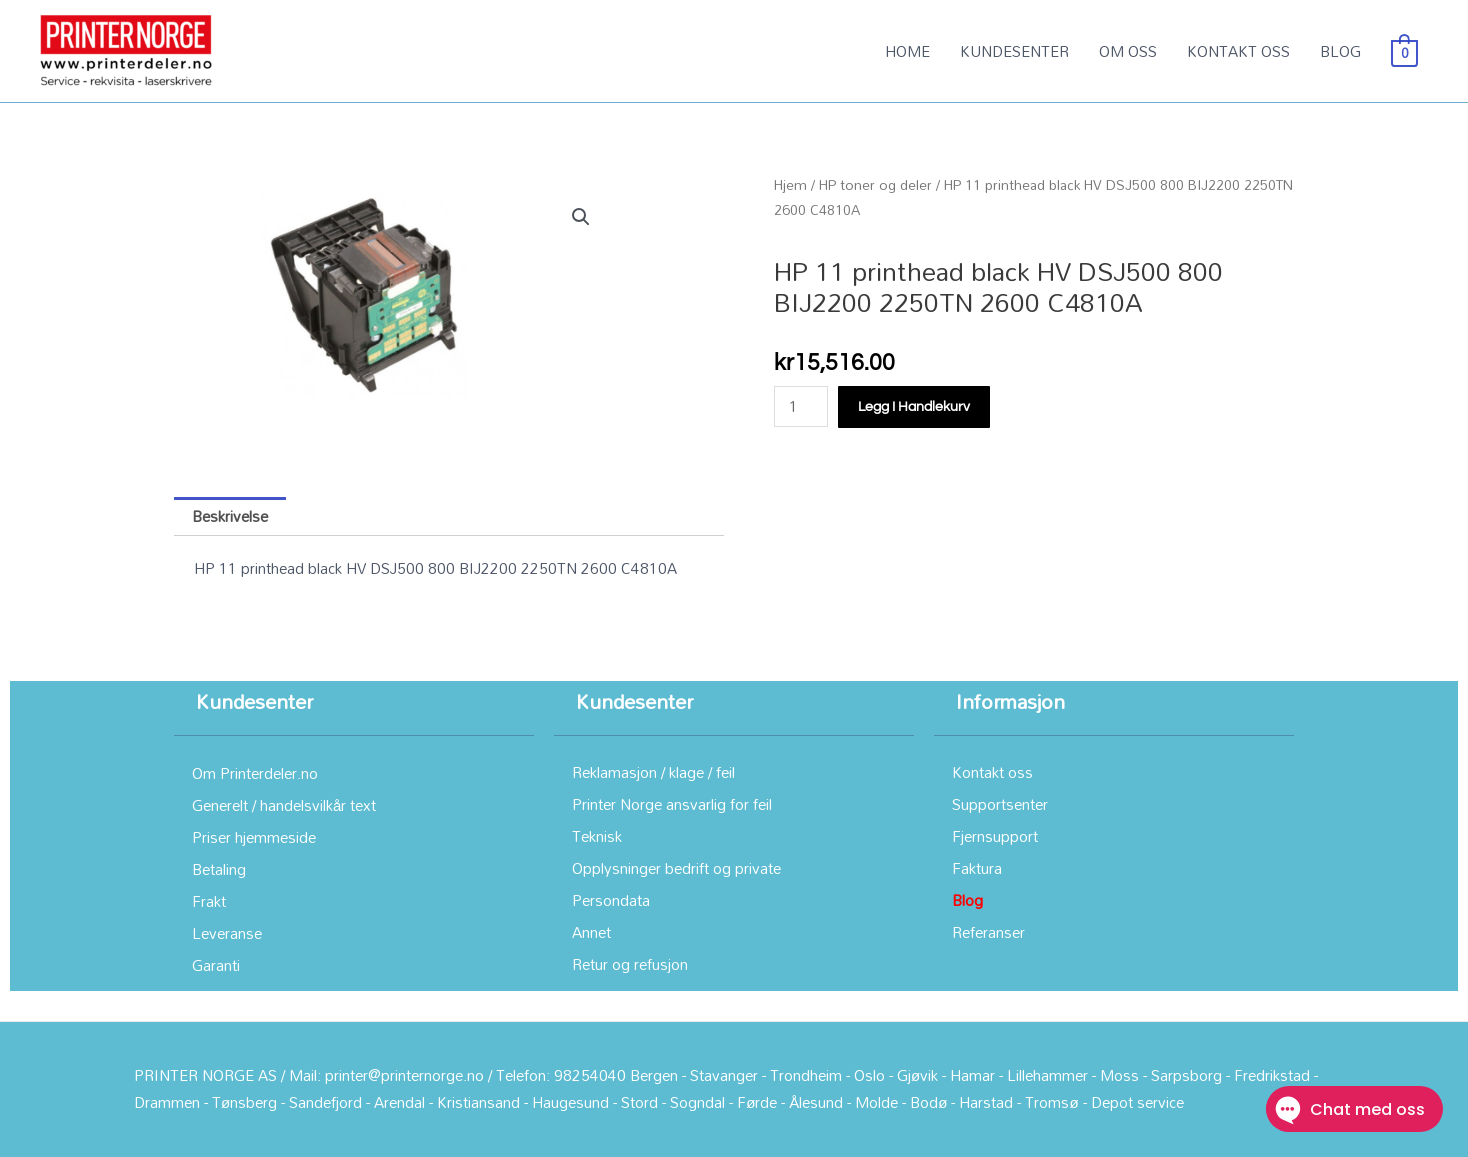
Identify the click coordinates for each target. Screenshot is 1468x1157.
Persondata (611, 900)
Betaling (219, 869)
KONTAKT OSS (1238, 51)
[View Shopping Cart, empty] (1404, 51)
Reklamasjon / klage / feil (653, 772)
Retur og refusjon (630, 964)
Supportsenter (1000, 804)
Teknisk (597, 836)
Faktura (977, 868)
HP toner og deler (875, 184)
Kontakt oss (992, 772)
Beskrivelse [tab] (230, 516)
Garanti (216, 965)
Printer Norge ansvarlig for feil (672, 804)
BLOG (1340, 51)
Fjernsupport (995, 836)
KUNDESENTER (1014, 51)
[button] (581, 217)
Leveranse (227, 933)
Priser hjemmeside (254, 837)
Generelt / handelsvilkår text (284, 805)
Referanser (988, 932)
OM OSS (1128, 51)
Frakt (209, 901)
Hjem (790, 184)
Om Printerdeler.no (255, 773)
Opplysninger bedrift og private (676, 868)
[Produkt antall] (801, 406)
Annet (591, 932)
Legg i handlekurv (914, 407)
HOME (907, 51)
